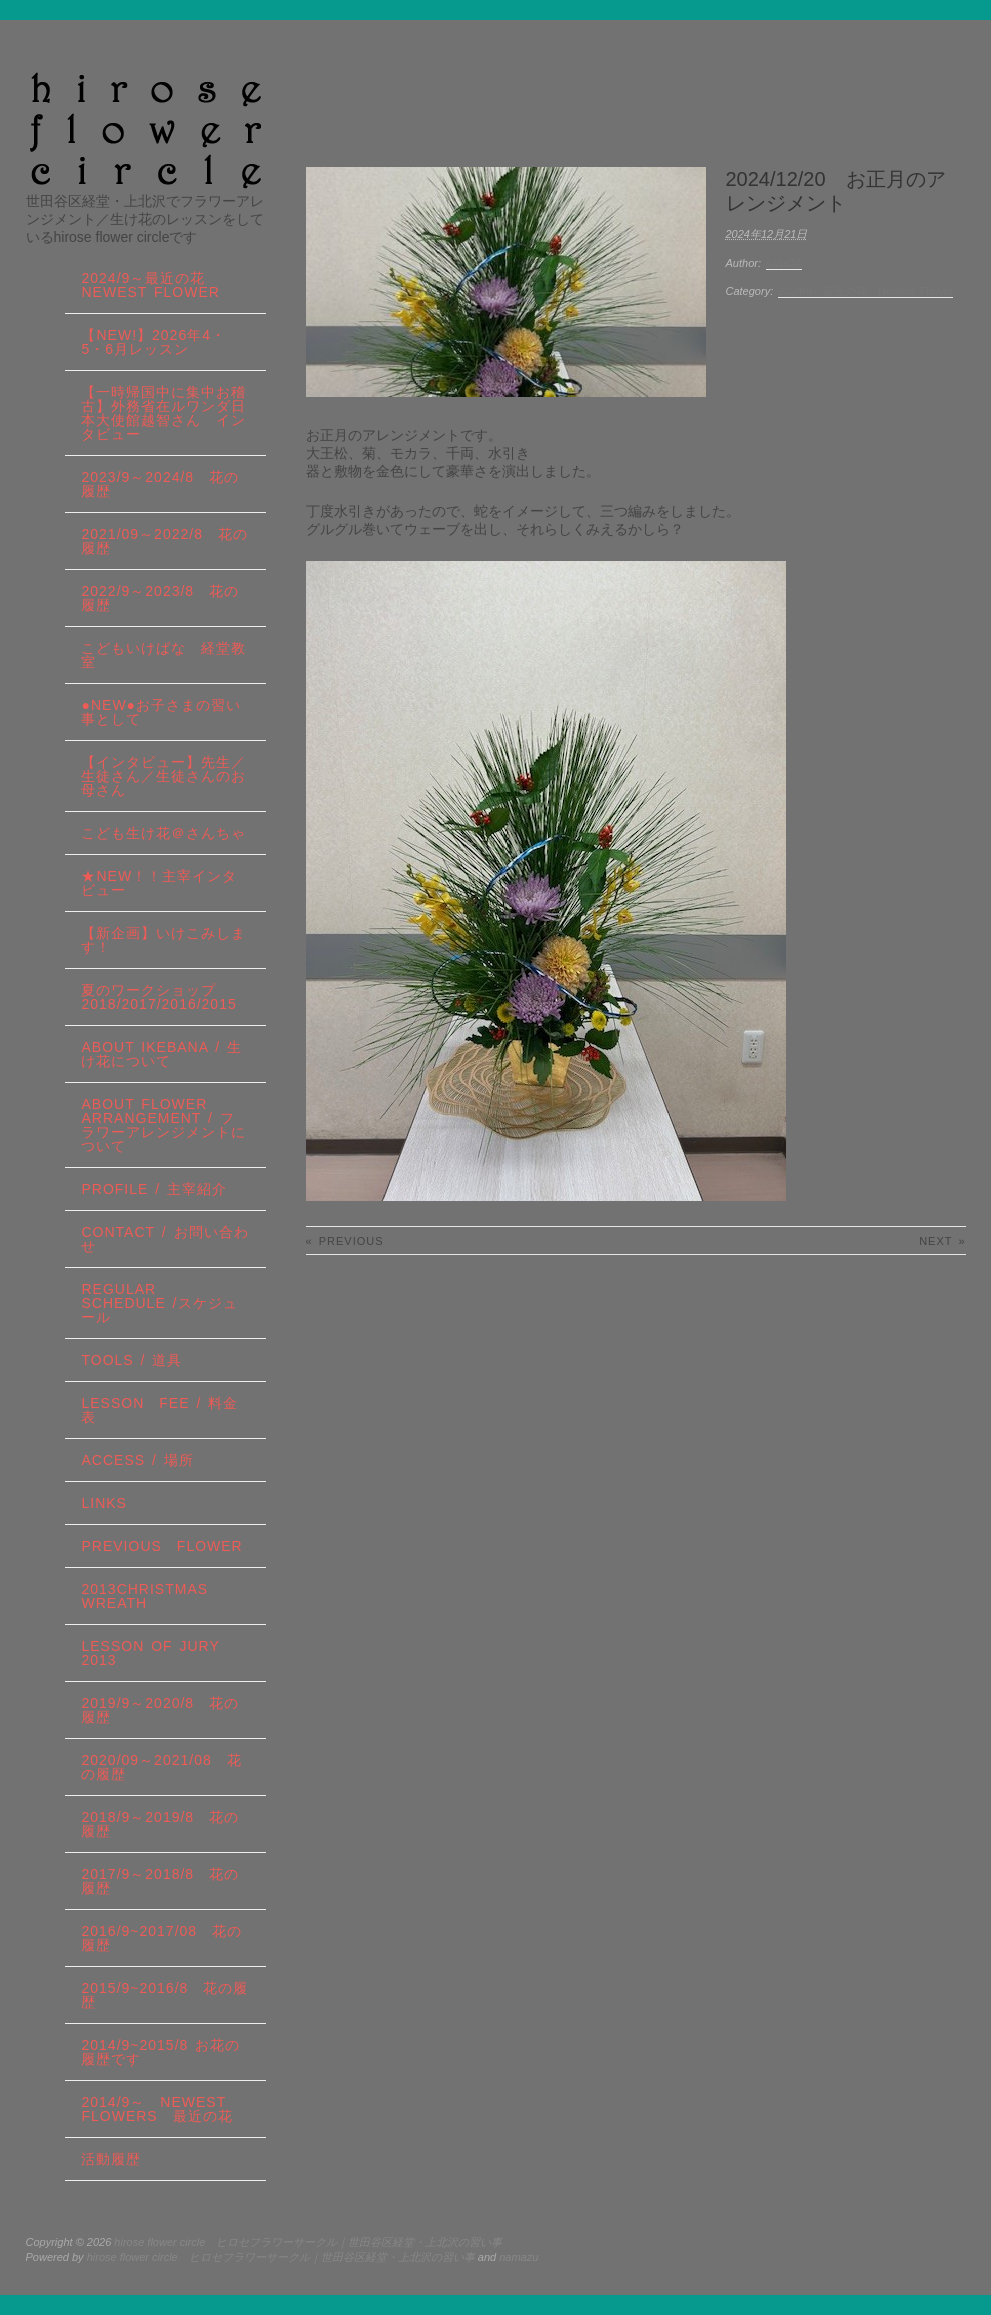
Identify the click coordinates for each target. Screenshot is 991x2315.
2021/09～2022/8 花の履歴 (164, 541)
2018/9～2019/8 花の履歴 (160, 1824)
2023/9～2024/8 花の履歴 (160, 484)
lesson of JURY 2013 (157, 1653)
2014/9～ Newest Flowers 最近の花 (156, 2109)
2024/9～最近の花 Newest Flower (865, 291)
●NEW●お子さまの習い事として (161, 712)
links (103, 1503)
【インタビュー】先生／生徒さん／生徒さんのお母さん (163, 776)
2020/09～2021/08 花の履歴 (161, 1767)
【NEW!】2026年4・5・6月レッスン (153, 342)
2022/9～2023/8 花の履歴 (160, 598)
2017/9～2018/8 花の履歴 (160, 1881)
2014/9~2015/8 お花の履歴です (160, 2052)
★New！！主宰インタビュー (159, 883)
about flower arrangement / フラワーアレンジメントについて (163, 1125)
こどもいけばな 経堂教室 (163, 655)
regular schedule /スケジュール (159, 1303)
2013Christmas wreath (144, 1596)
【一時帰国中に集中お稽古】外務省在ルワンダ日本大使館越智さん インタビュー (163, 413)
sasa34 (783, 263)
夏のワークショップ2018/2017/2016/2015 (158, 997)
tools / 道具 (131, 1360)
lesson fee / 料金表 (159, 1410)
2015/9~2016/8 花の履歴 (164, 1995)
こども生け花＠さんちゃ (163, 833)
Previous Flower (161, 1546)
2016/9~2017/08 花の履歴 (161, 1938)
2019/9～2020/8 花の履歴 (160, 1710)
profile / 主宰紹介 (154, 1189)
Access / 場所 (137, 1460)
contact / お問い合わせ (164, 1239)
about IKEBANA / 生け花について (161, 1054)
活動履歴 (111, 2159)
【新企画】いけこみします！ (163, 940)
